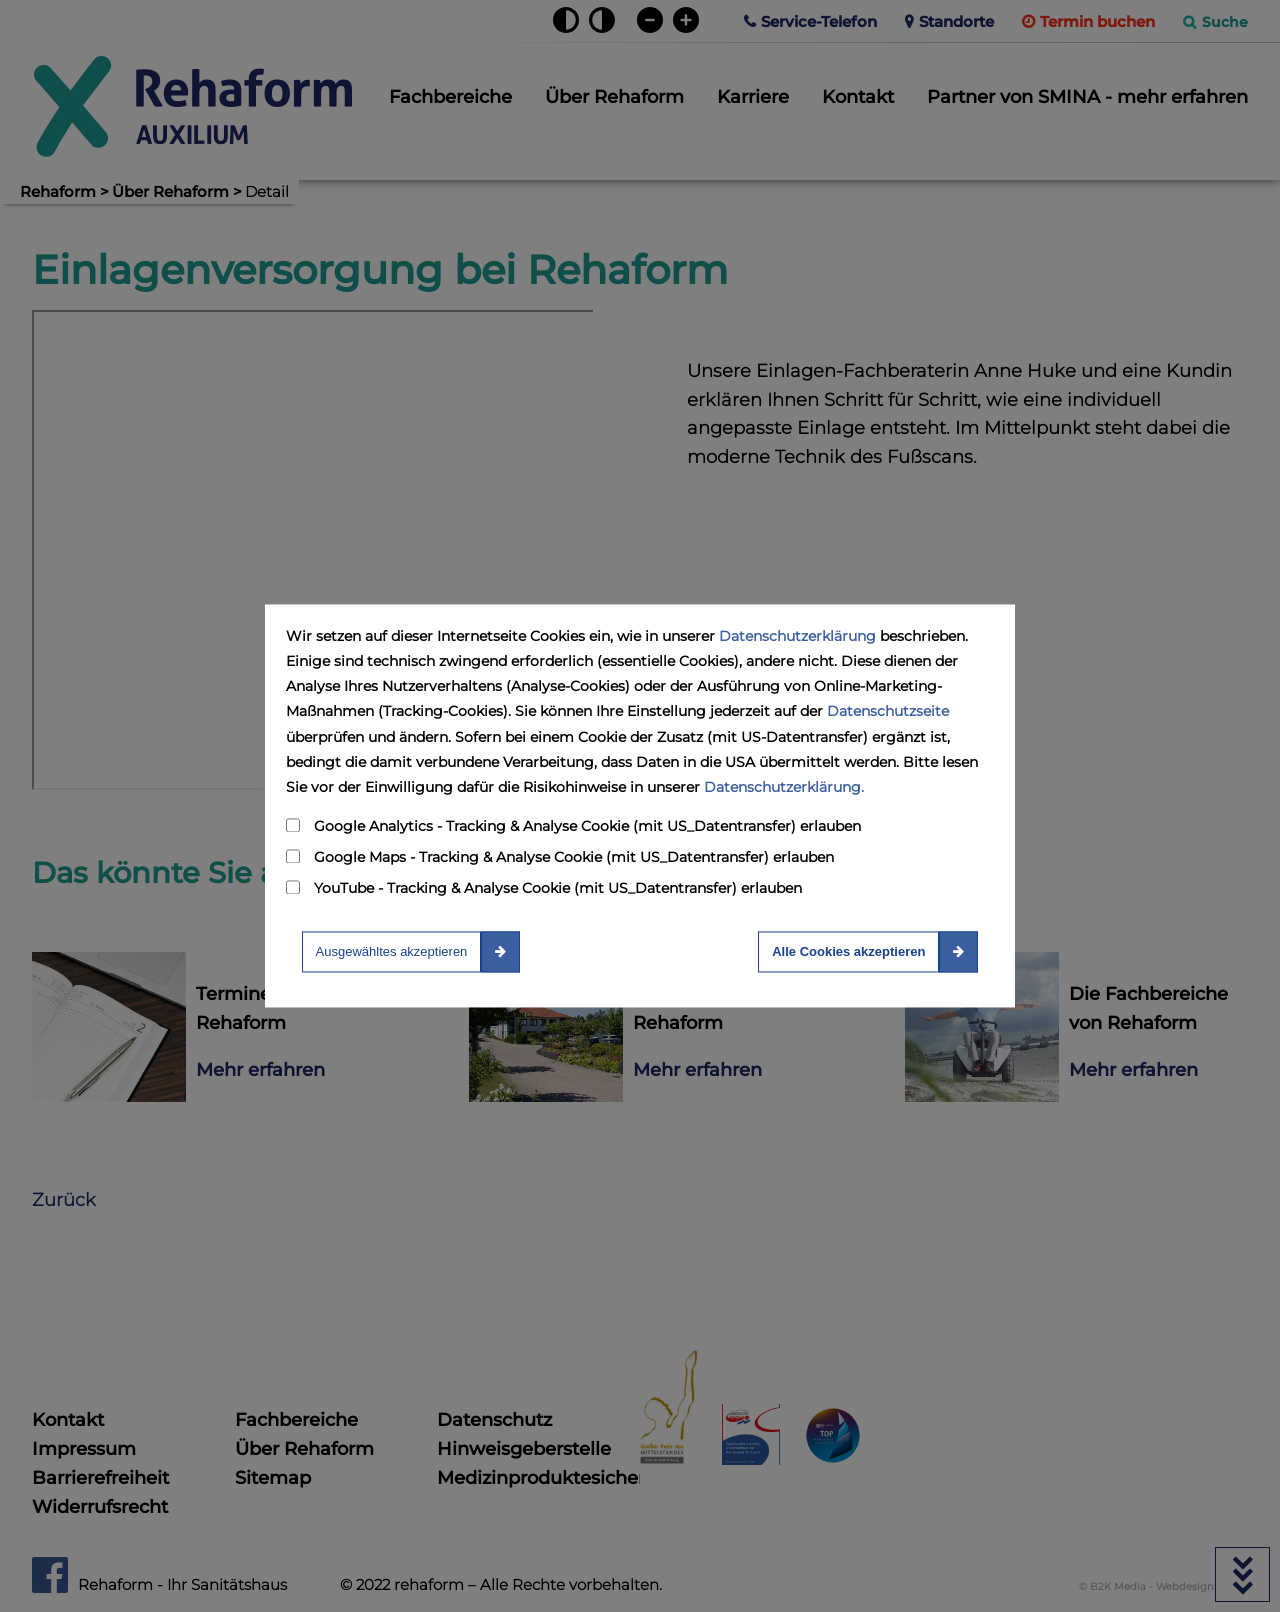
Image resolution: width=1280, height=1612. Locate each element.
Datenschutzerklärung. (784, 787)
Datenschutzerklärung (797, 636)
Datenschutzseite (888, 712)
